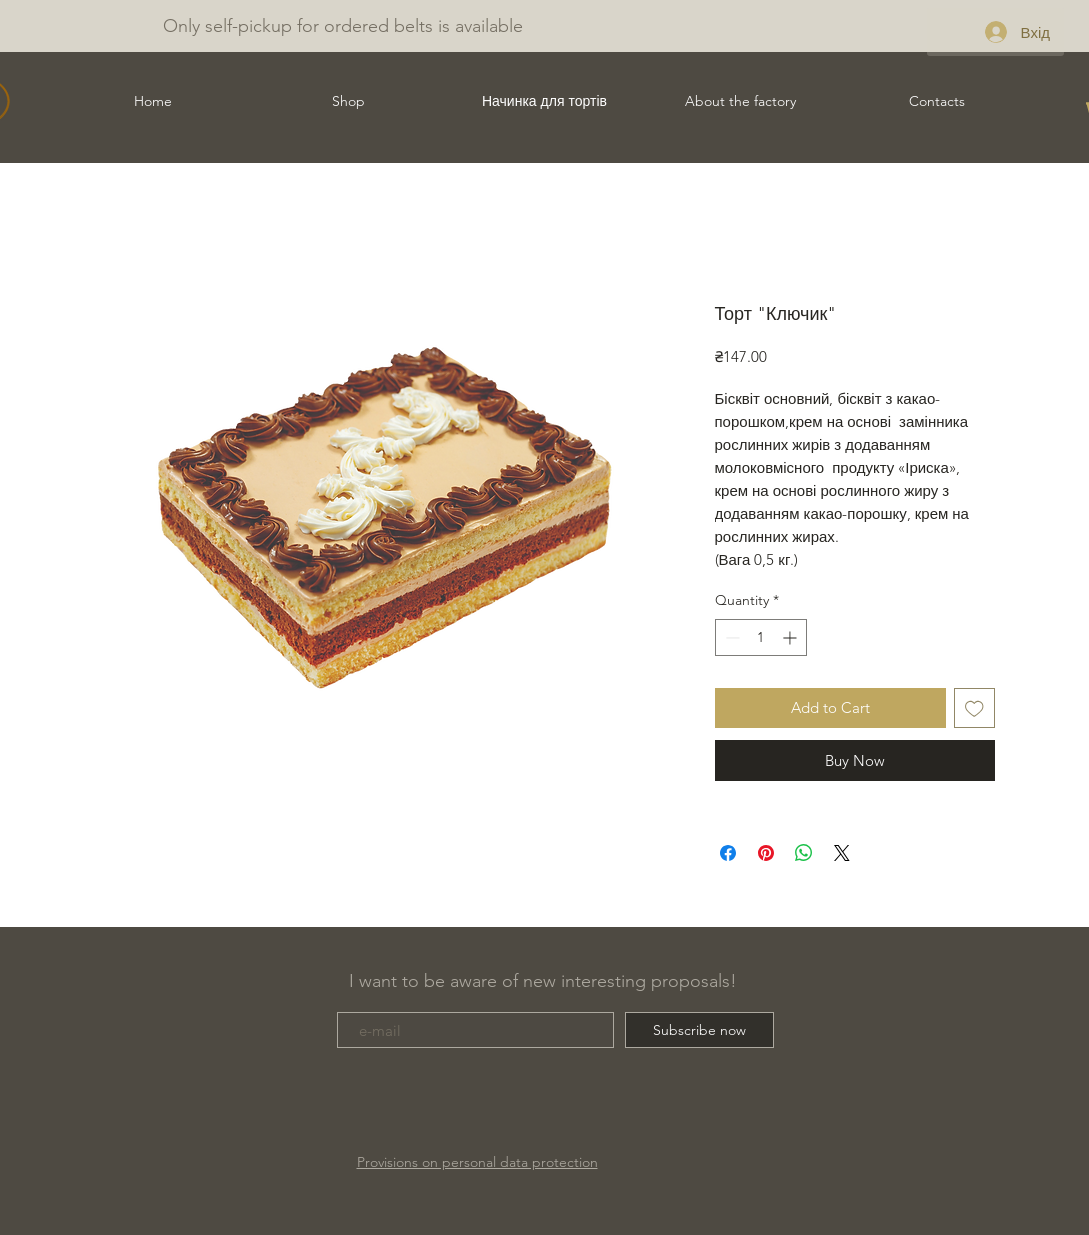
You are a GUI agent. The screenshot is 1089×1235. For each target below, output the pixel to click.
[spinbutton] (761, 637)
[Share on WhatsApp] (804, 853)
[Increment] (791, 637)
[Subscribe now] (699, 1030)
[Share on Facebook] (728, 853)
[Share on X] (842, 853)
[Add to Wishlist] (974, 708)
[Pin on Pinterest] (766, 853)
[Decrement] (730, 637)
